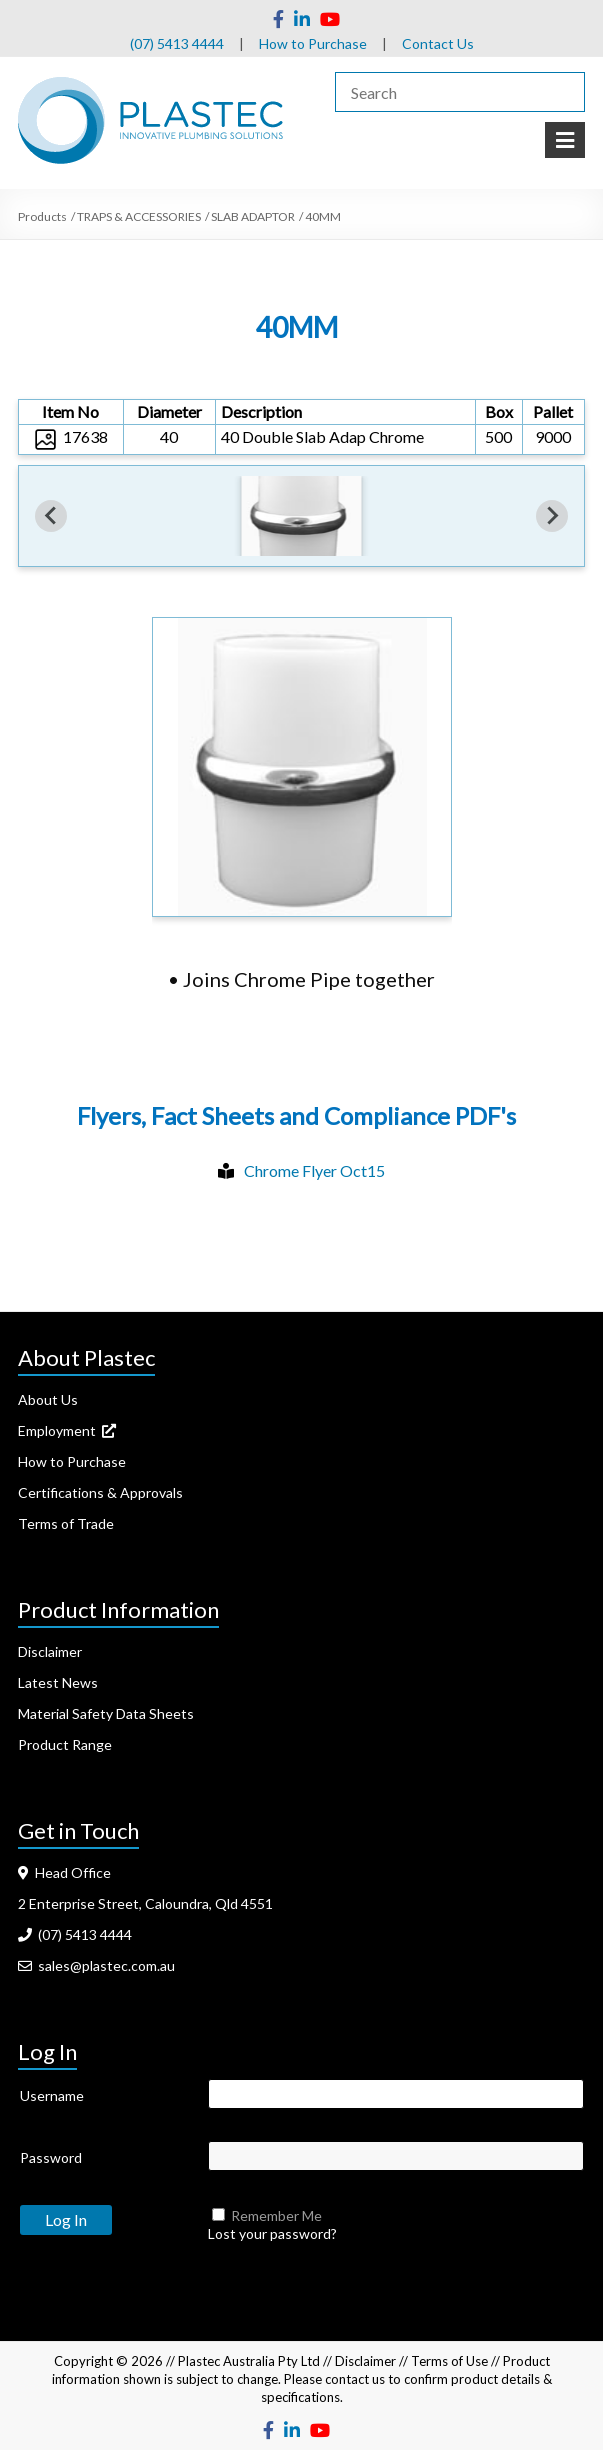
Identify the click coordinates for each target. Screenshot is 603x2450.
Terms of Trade (66, 1523)
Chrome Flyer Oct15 (314, 1170)
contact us (355, 2379)
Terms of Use (449, 2361)
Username (52, 2095)
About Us (48, 1399)
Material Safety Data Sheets (106, 1713)
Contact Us (438, 43)
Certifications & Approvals (100, 1492)
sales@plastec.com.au (96, 1965)
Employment (67, 1430)
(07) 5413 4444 (177, 43)
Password (51, 2157)
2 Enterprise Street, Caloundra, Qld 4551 (145, 1903)
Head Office (64, 1872)
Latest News (58, 1682)
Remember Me (276, 2215)
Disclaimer (50, 1651)
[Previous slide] (51, 516)
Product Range (65, 1744)
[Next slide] (552, 516)
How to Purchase (313, 43)
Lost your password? (272, 2233)
